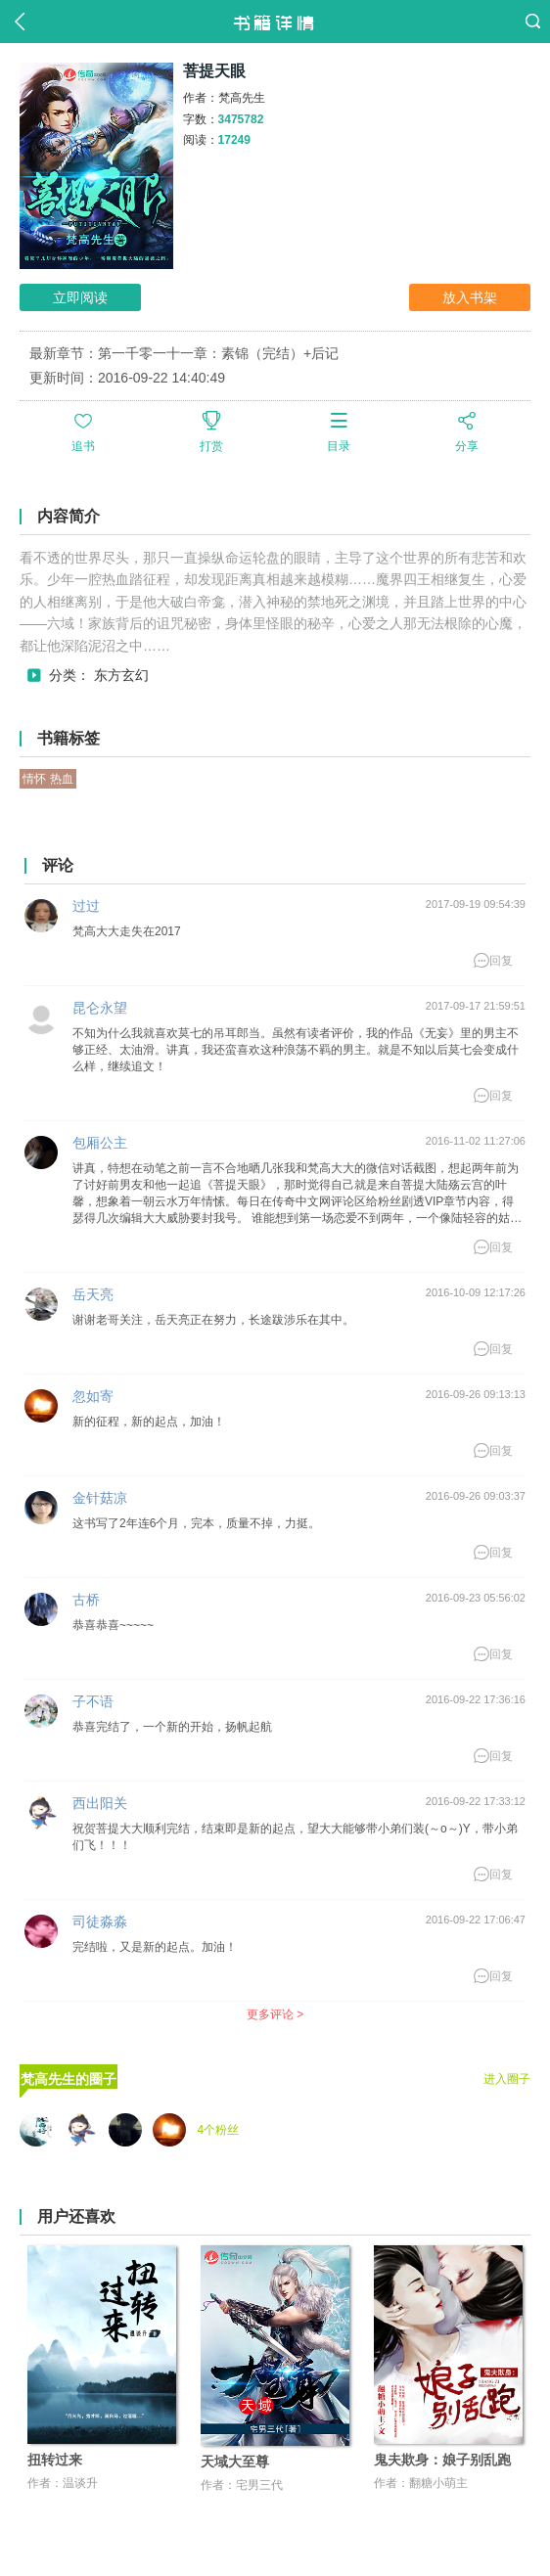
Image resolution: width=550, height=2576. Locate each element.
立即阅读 (80, 297)
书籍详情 (275, 21)
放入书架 (469, 297)
